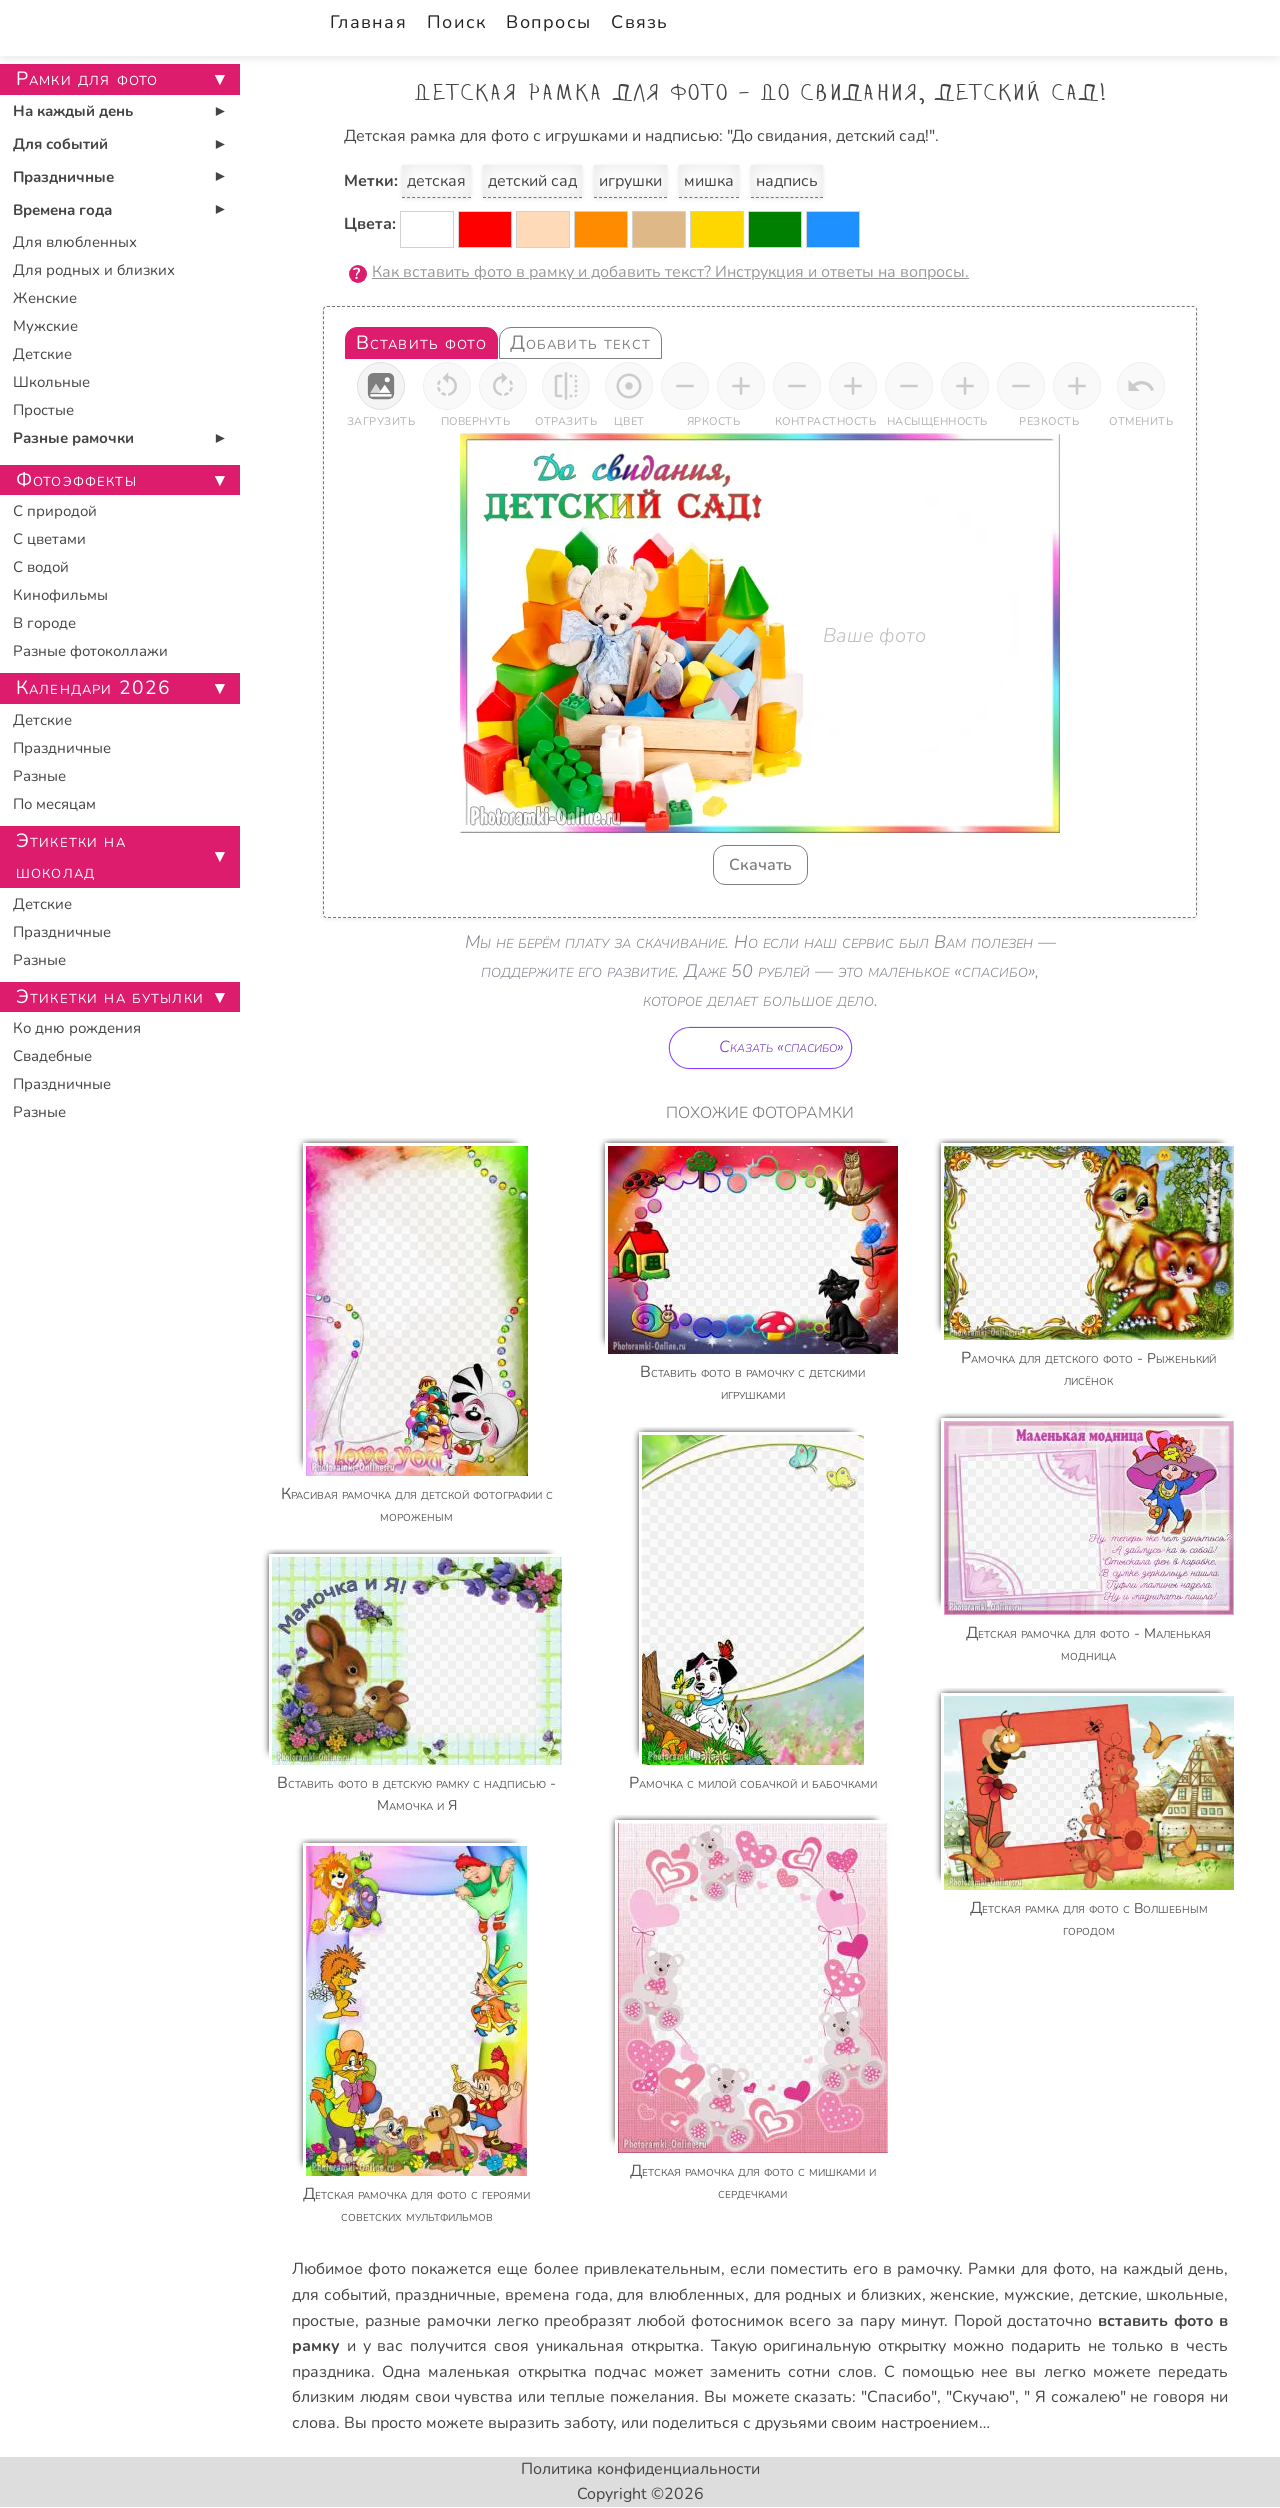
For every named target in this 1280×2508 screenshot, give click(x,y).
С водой (41, 567)
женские (962, 2295)
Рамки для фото (1029, 2269)
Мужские (45, 326)
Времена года (62, 210)
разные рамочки (428, 2321)
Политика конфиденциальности (640, 2469)
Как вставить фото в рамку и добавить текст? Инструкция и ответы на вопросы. (670, 272)
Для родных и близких (94, 270)
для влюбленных (681, 2295)
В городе (44, 623)
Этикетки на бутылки (110, 997)
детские (1108, 2295)
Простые (43, 410)
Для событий (60, 144)
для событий (339, 2295)
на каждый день (1162, 2269)
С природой (55, 511)
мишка (709, 181)
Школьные (51, 382)
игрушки (630, 181)
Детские (42, 354)
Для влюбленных (75, 242)
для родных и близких (838, 2295)
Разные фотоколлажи (90, 651)
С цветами (49, 539)
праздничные (445, 2295)
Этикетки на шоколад (71, 856)
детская (436, 181)
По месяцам (54, 804)
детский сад (532, 181)
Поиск (456, 22)
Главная (368, 22)
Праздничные (63, 177)
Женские (45, 298)
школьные (1185, 2295)
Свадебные (52, 1056)
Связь (639, 22)
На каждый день (73, 111)
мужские (1037, 2295)
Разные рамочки (73, 438)
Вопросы (548, 22)
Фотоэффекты (76, 480)
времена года (557, 2295)
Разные (39, 776)
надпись (787, 181)
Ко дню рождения (77, 1028)
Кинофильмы (60, 595)
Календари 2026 (93, 688)
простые (323, 2321)
